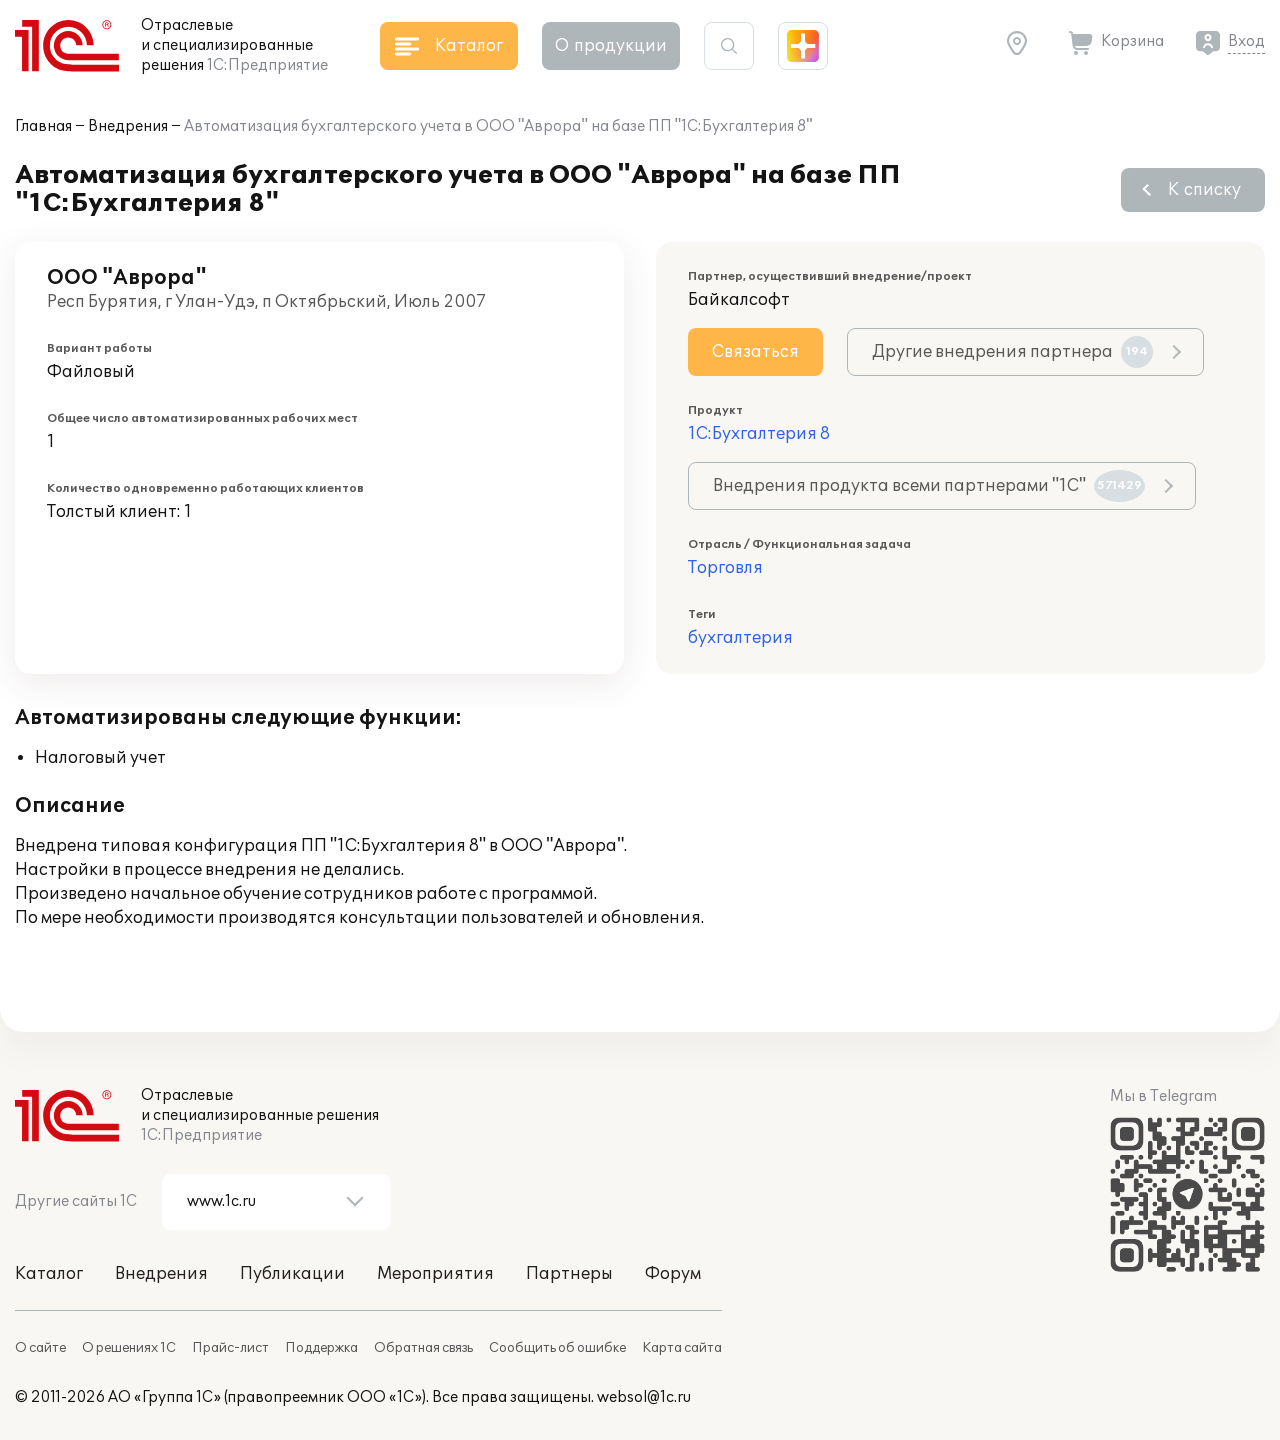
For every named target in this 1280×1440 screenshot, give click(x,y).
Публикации (292, 1274)
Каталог (49, 1274)
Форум (673, 1274)
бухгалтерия (740, 638)
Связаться (755, 352)
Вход (1246, 41)
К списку (1204, 190)
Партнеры (569, 1274)
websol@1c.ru (644, 1397)
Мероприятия (435, 1274)
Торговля (725, 568)
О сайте (40, 1348)
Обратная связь (423, 1348)
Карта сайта (682, 1348)
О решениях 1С (129, 1348)
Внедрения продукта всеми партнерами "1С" (929, 486)
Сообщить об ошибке (557, 1348)
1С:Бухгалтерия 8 (759, 434)
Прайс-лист (230, 1348)
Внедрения (128, 126)
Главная (43, 126)
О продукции (611, 46)
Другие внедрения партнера (1012, 352)
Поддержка (321, 1348)
